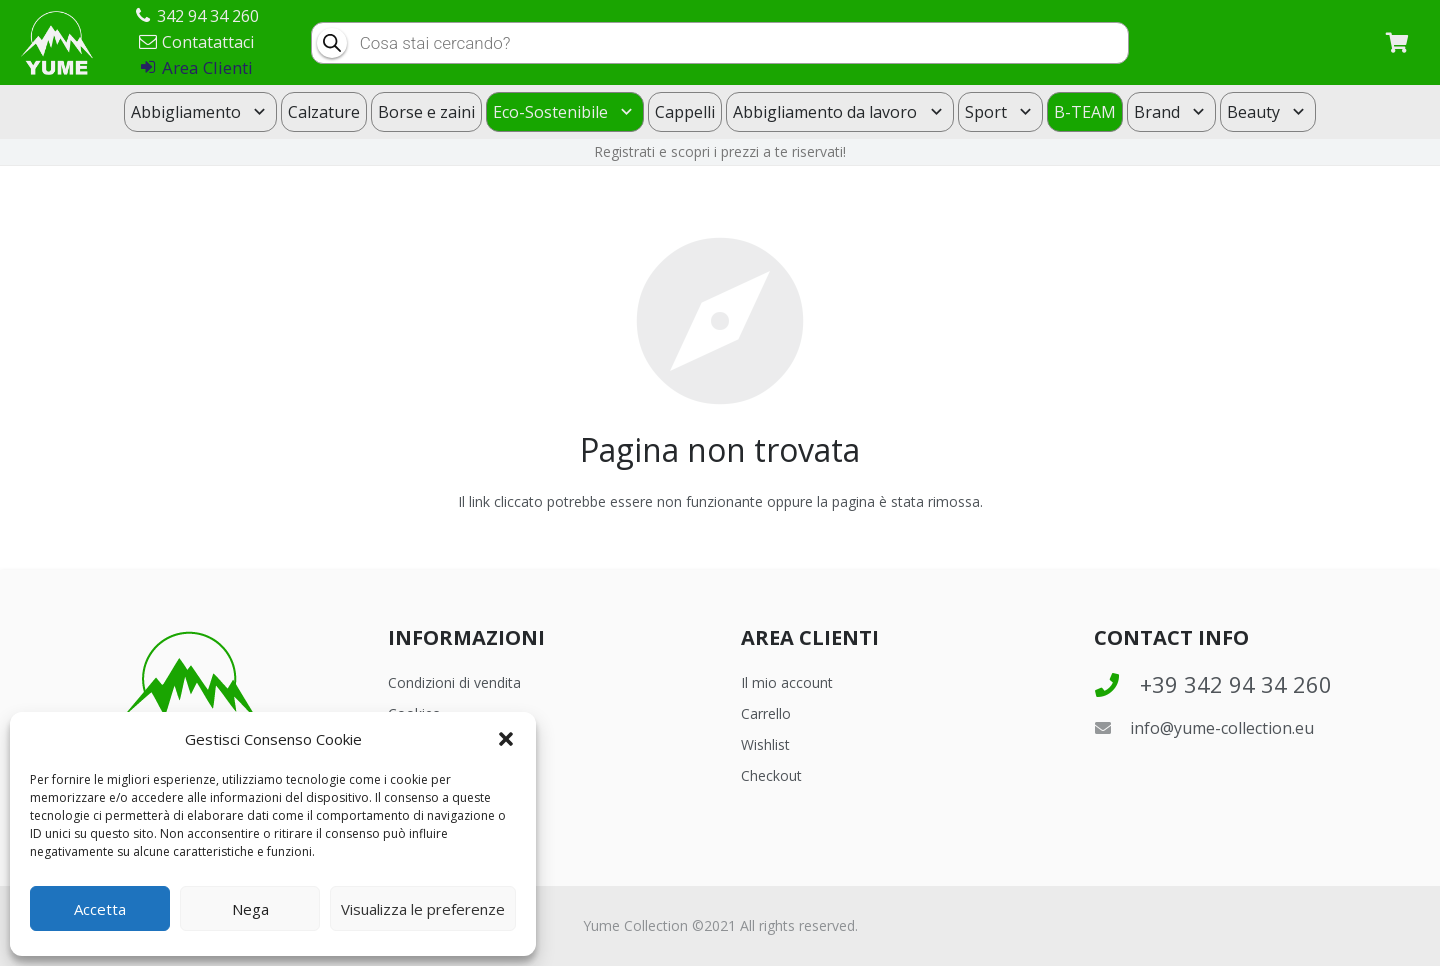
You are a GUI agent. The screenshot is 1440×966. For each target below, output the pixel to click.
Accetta (100, 909)
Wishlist (765, 744)
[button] (506, 739)
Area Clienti (197, 67)
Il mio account (787, 682)
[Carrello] (1397, 42)
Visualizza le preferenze (423, 909)
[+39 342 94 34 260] (1117, 685)
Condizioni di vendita (454, 682)
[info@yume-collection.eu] (1112, 728)
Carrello (766, 713)
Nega (250, 909)
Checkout (771, 775)
